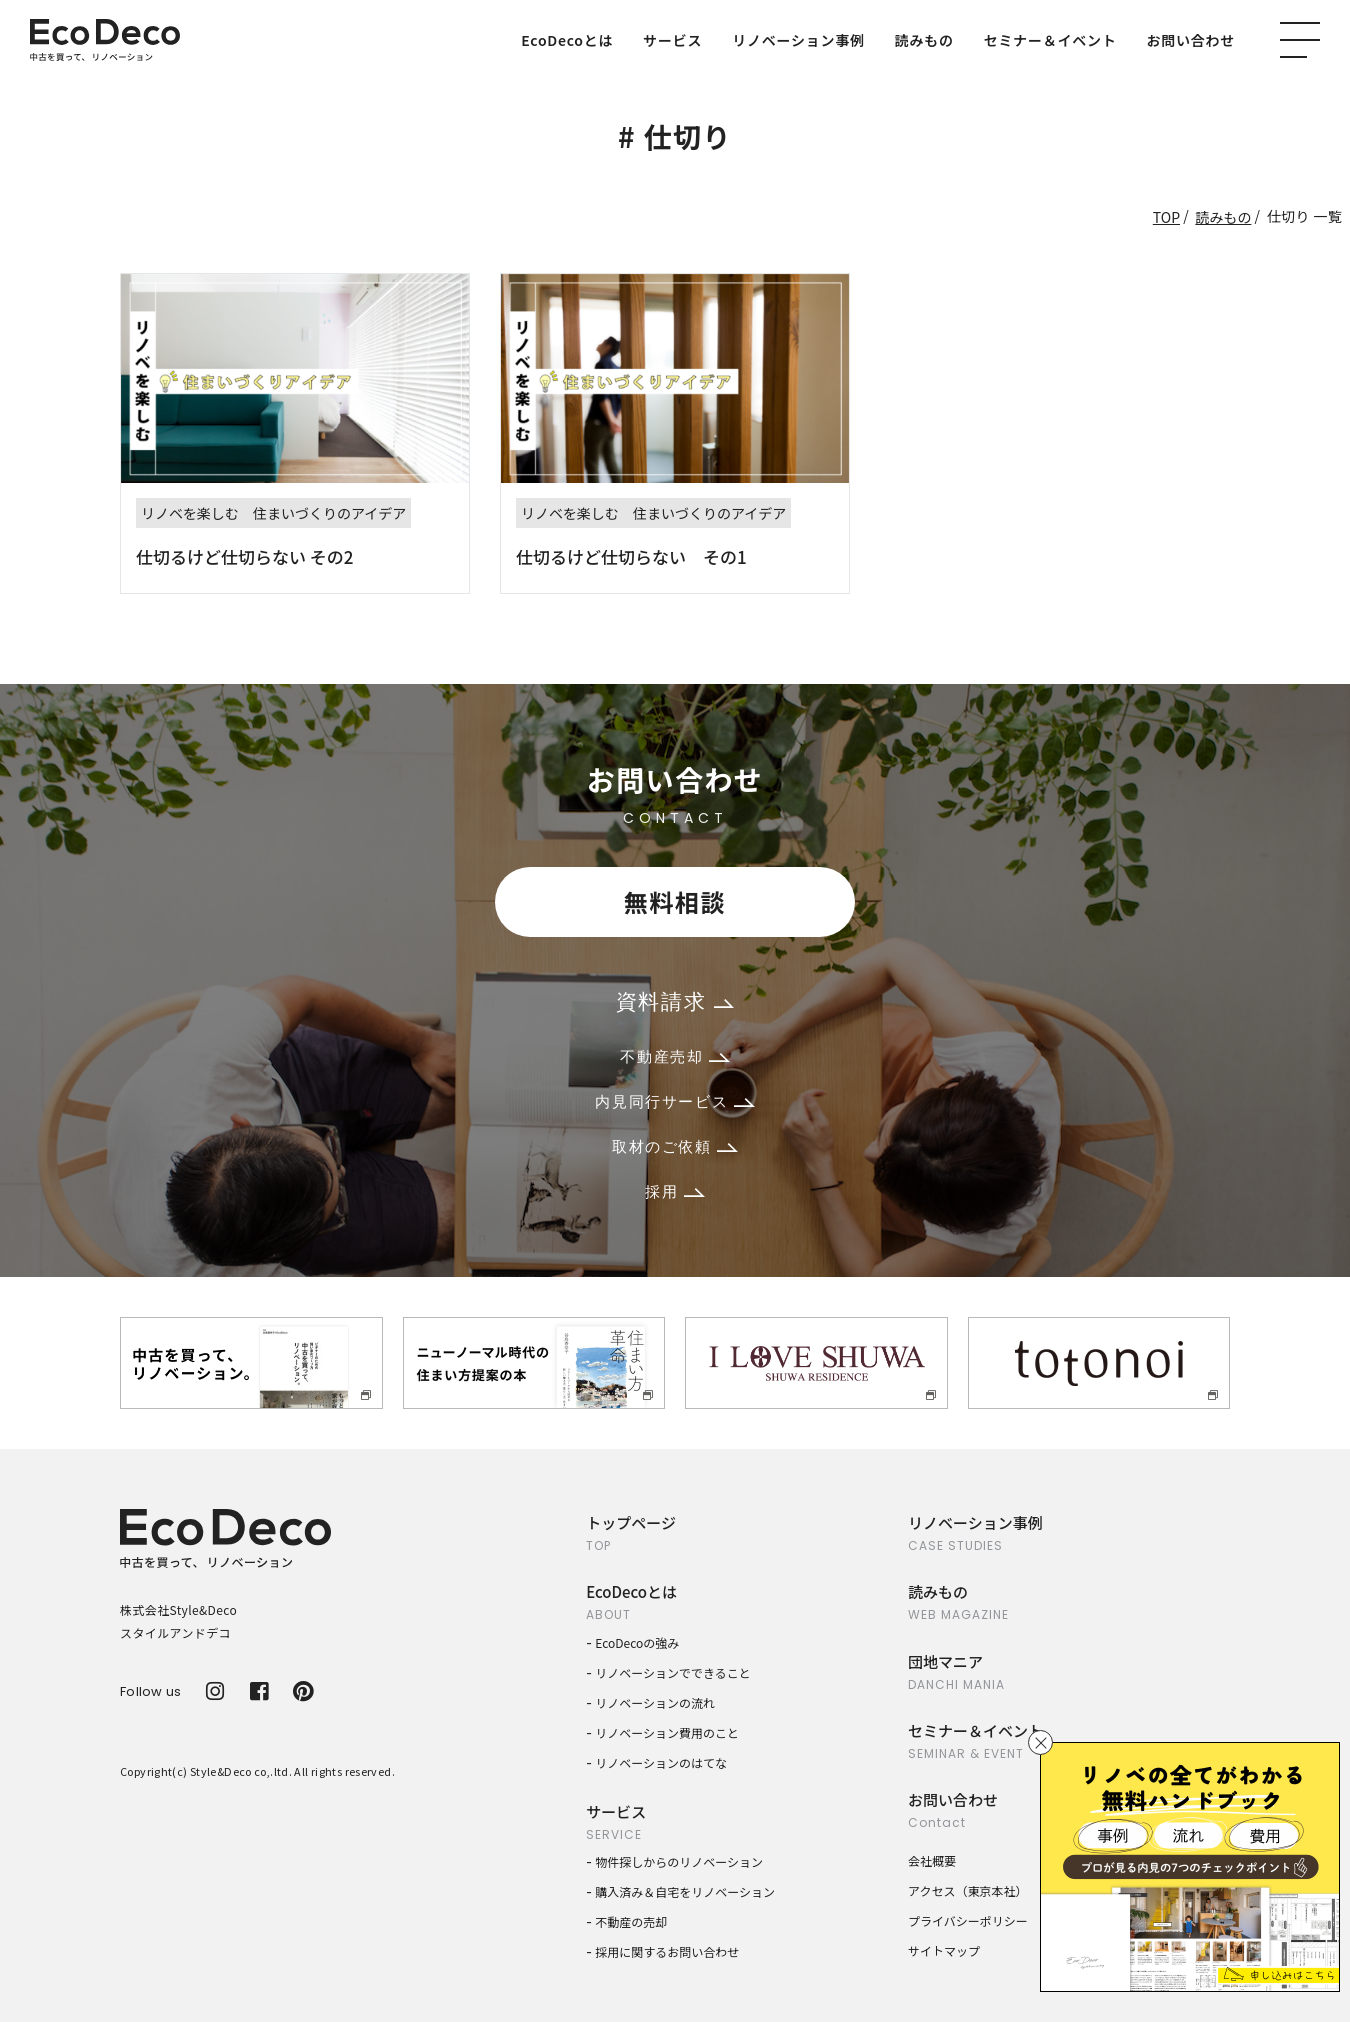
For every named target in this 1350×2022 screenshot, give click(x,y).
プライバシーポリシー (968, 1920)
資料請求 (675, 1001)
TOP (1166, 217)
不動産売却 (674, 1056)
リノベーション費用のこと (667, 1732)
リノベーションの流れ (655, 1702)
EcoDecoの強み (637, 1642)
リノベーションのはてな (661, 1762)
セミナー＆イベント (1050, 40)
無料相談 (675, 901)
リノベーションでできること (673, 1672)
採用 (674, 1191)
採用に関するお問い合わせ (667, 1951)
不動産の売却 (631, 1921)
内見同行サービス (674, 1101)
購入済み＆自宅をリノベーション (685, 1891)
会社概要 (932, 1860)
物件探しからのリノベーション (679, 1861)
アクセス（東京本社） (967, 1890)
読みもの (924, 40)
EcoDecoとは (567, 40)
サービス (672, 40)
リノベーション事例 (798, 40)
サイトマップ (944, 1950)
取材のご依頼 (675, 1146)
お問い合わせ (1191, 40)
